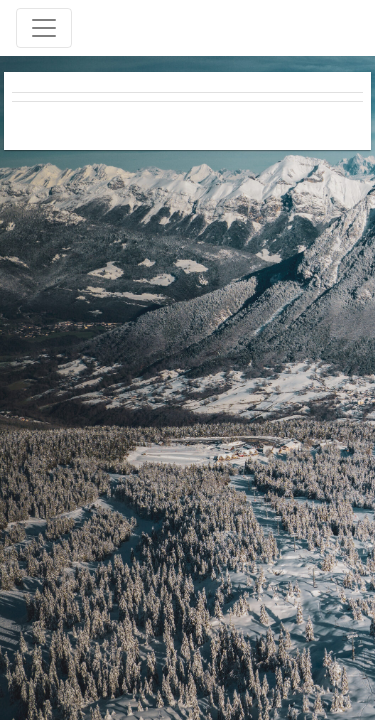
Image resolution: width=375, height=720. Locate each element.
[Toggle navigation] (44, 28)
